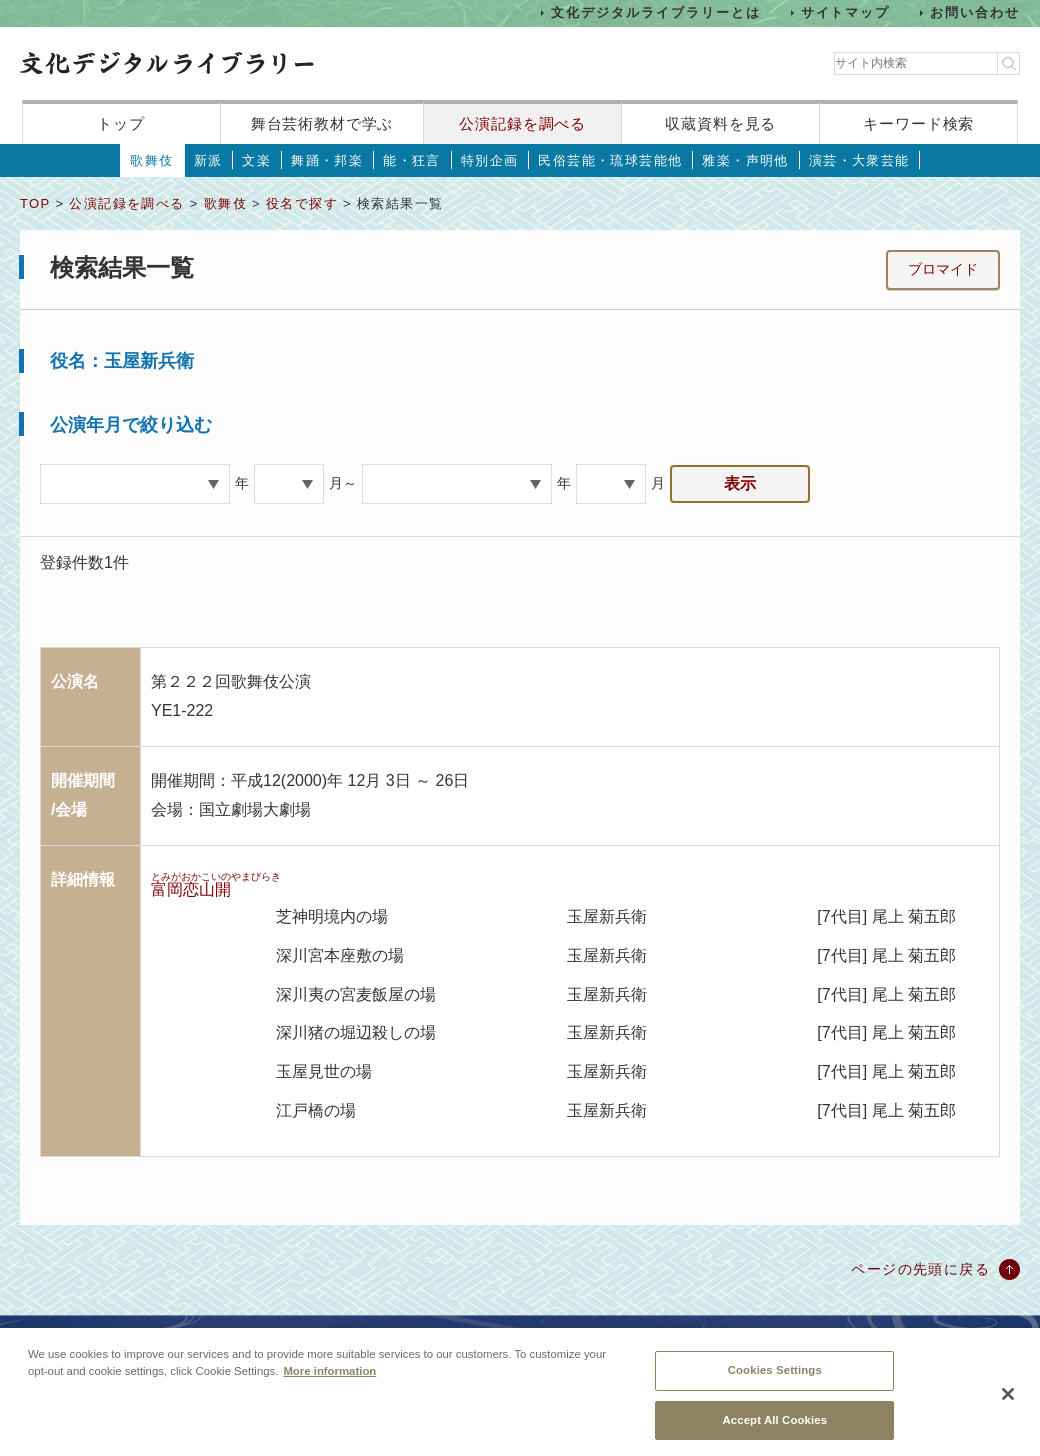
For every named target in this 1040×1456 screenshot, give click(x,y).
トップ (121, 123)
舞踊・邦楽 (327, 160)
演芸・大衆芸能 (859, 160)
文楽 (256, 160)
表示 (740, 483)
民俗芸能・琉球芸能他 (610, 160)
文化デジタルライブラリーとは (655, 12)
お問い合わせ (975, 12)
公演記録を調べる (522, 123)
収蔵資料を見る (720, 123)
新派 (208, 160)
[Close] (1008, 1406)
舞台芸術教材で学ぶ (322, 123)
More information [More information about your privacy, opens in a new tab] (329, 1382)
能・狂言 (412, 160)
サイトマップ (846, 12)
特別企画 (490, 160)
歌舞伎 (151, 160)
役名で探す (302, 203)
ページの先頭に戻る (920, 1269)
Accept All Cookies (774, 1431)
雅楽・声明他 (745, 160)
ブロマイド (943, 269)
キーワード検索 (918, 123)
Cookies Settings (775, 1381)
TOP (35, 203)
